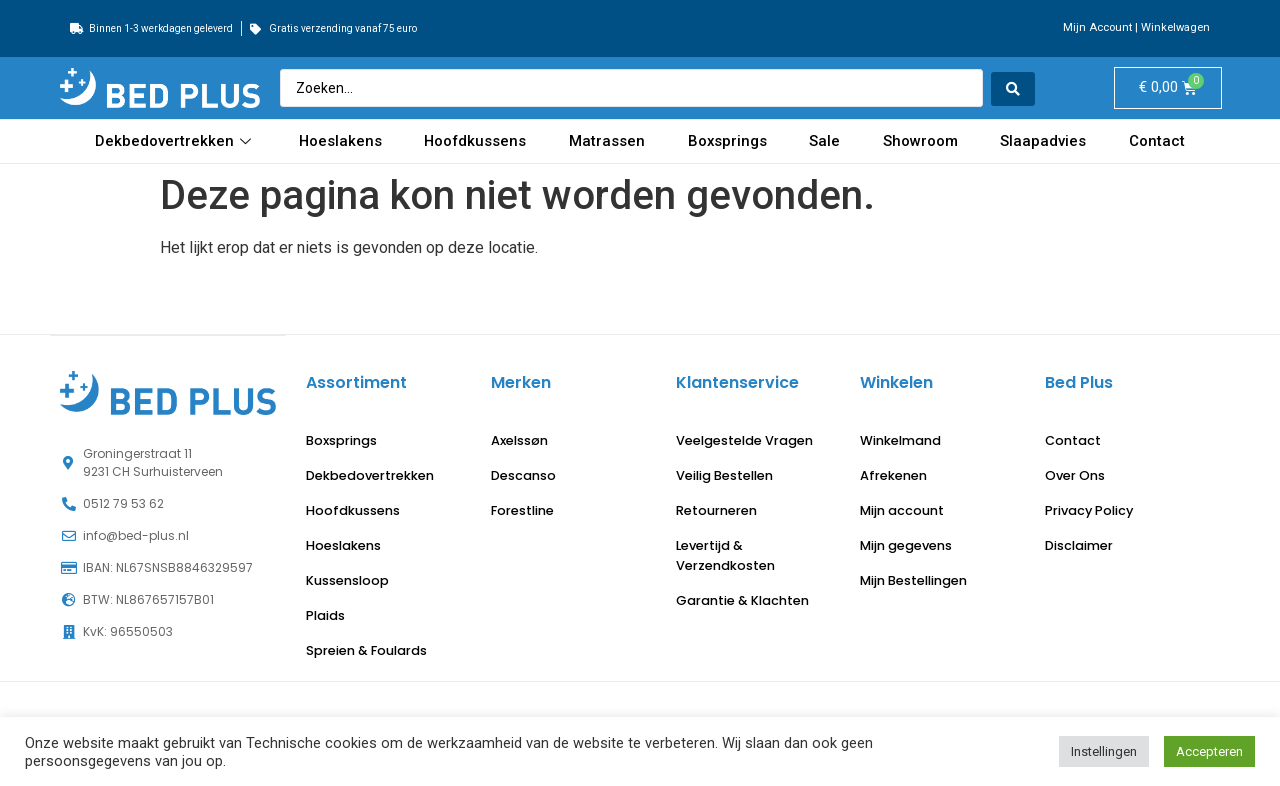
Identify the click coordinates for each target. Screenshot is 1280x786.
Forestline (522, 510)
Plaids (325, 615)
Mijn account (902, 510)
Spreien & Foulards (366, 650)
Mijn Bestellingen (913, 580)
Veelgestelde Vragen (744, 440)
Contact (1157, 141)
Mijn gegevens (906, 545)
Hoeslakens (340, 141)
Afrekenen (893, 475)
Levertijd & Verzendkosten (725, 555)
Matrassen (608, 141)
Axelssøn (519, 440)
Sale (826, 141)
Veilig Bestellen (724, 475)
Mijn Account (1097, 27)
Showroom (921, 141)
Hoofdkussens (476, 141)
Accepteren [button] (1209, 751)
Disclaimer (1079, 545)
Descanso (523, 475)
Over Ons (1075, 475)
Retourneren (716, 510)
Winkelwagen (1175, 27)
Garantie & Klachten (742, 600)
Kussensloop (347, 580)
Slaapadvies (1044, 141)
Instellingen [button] (1104, 751)
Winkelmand (900, 440)
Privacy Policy (1089, 510)
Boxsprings (729, 141)
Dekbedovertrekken (175, 141)
